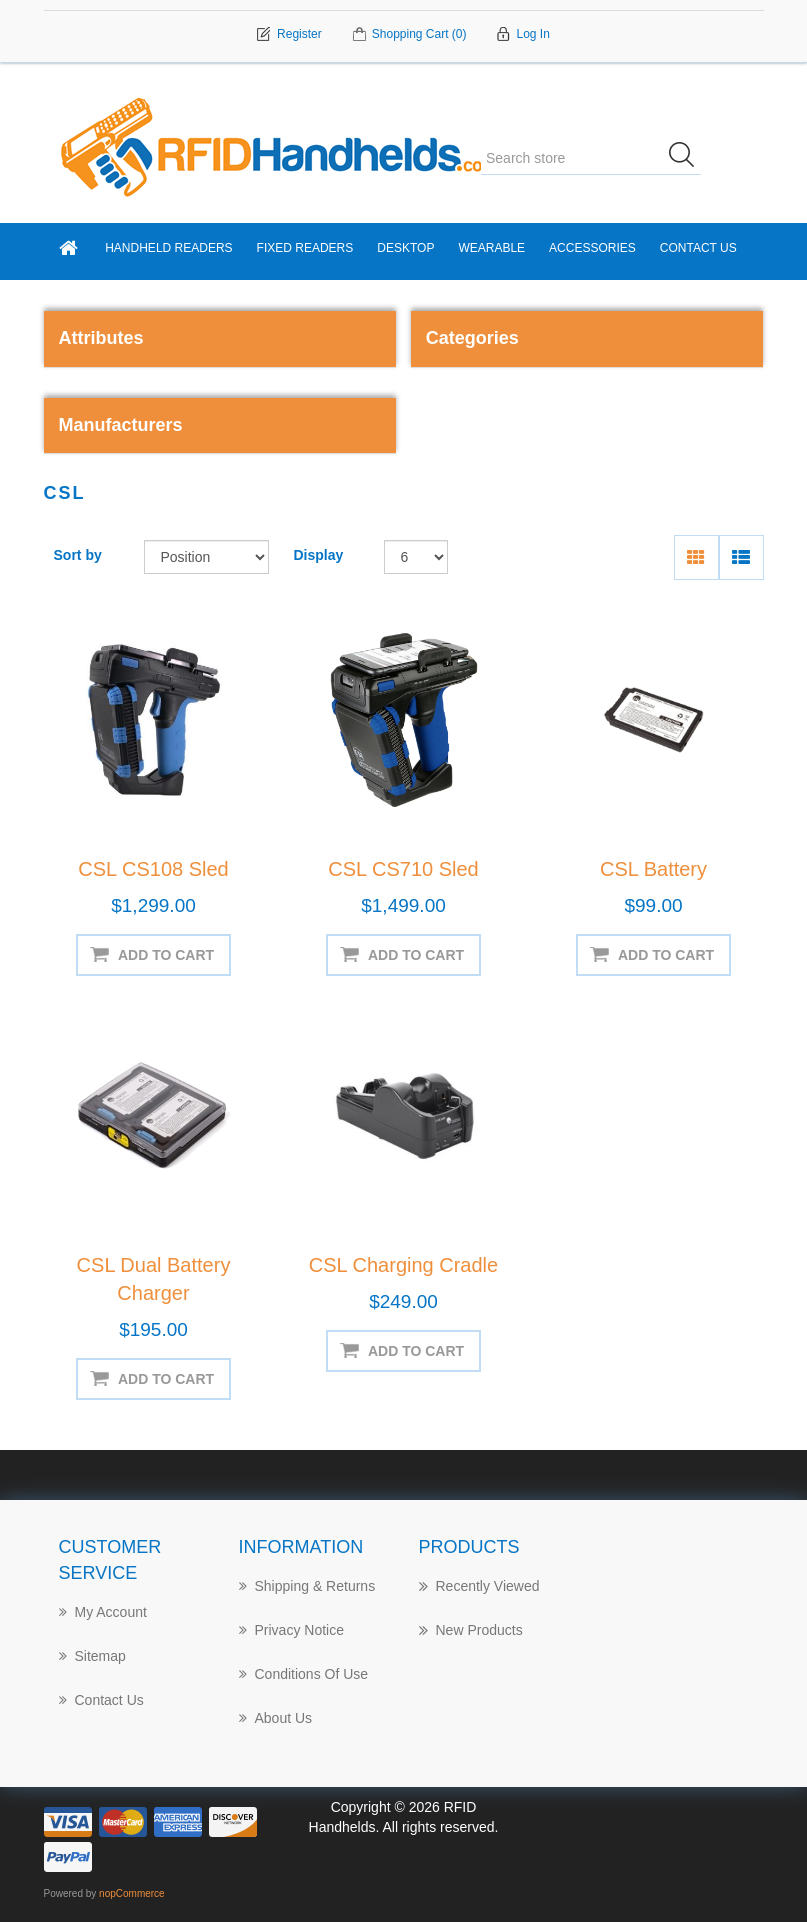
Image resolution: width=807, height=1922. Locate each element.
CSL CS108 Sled (153, 869)
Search (688, 158)
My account (103, 1612)
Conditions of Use (304, 1674)
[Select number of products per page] (416, 557)
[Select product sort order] (206, 557)
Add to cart (166, 955)
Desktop (405, 248)
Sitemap (92, 1656)
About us (276, 1718)
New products (471, 1630)
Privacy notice (291, 1630)
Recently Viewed (479, 1586)
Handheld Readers (168, 248)
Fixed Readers (305, 248)
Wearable (491, 248)
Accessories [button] (592, 248)
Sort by (78, 555)
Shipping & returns (307, 1586)
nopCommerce (132, 1893)
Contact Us (698, 248)
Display (319, 555)
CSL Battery (653, 869)
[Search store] (591, 158)
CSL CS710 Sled (403, 869)
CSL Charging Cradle (403, 1265)
